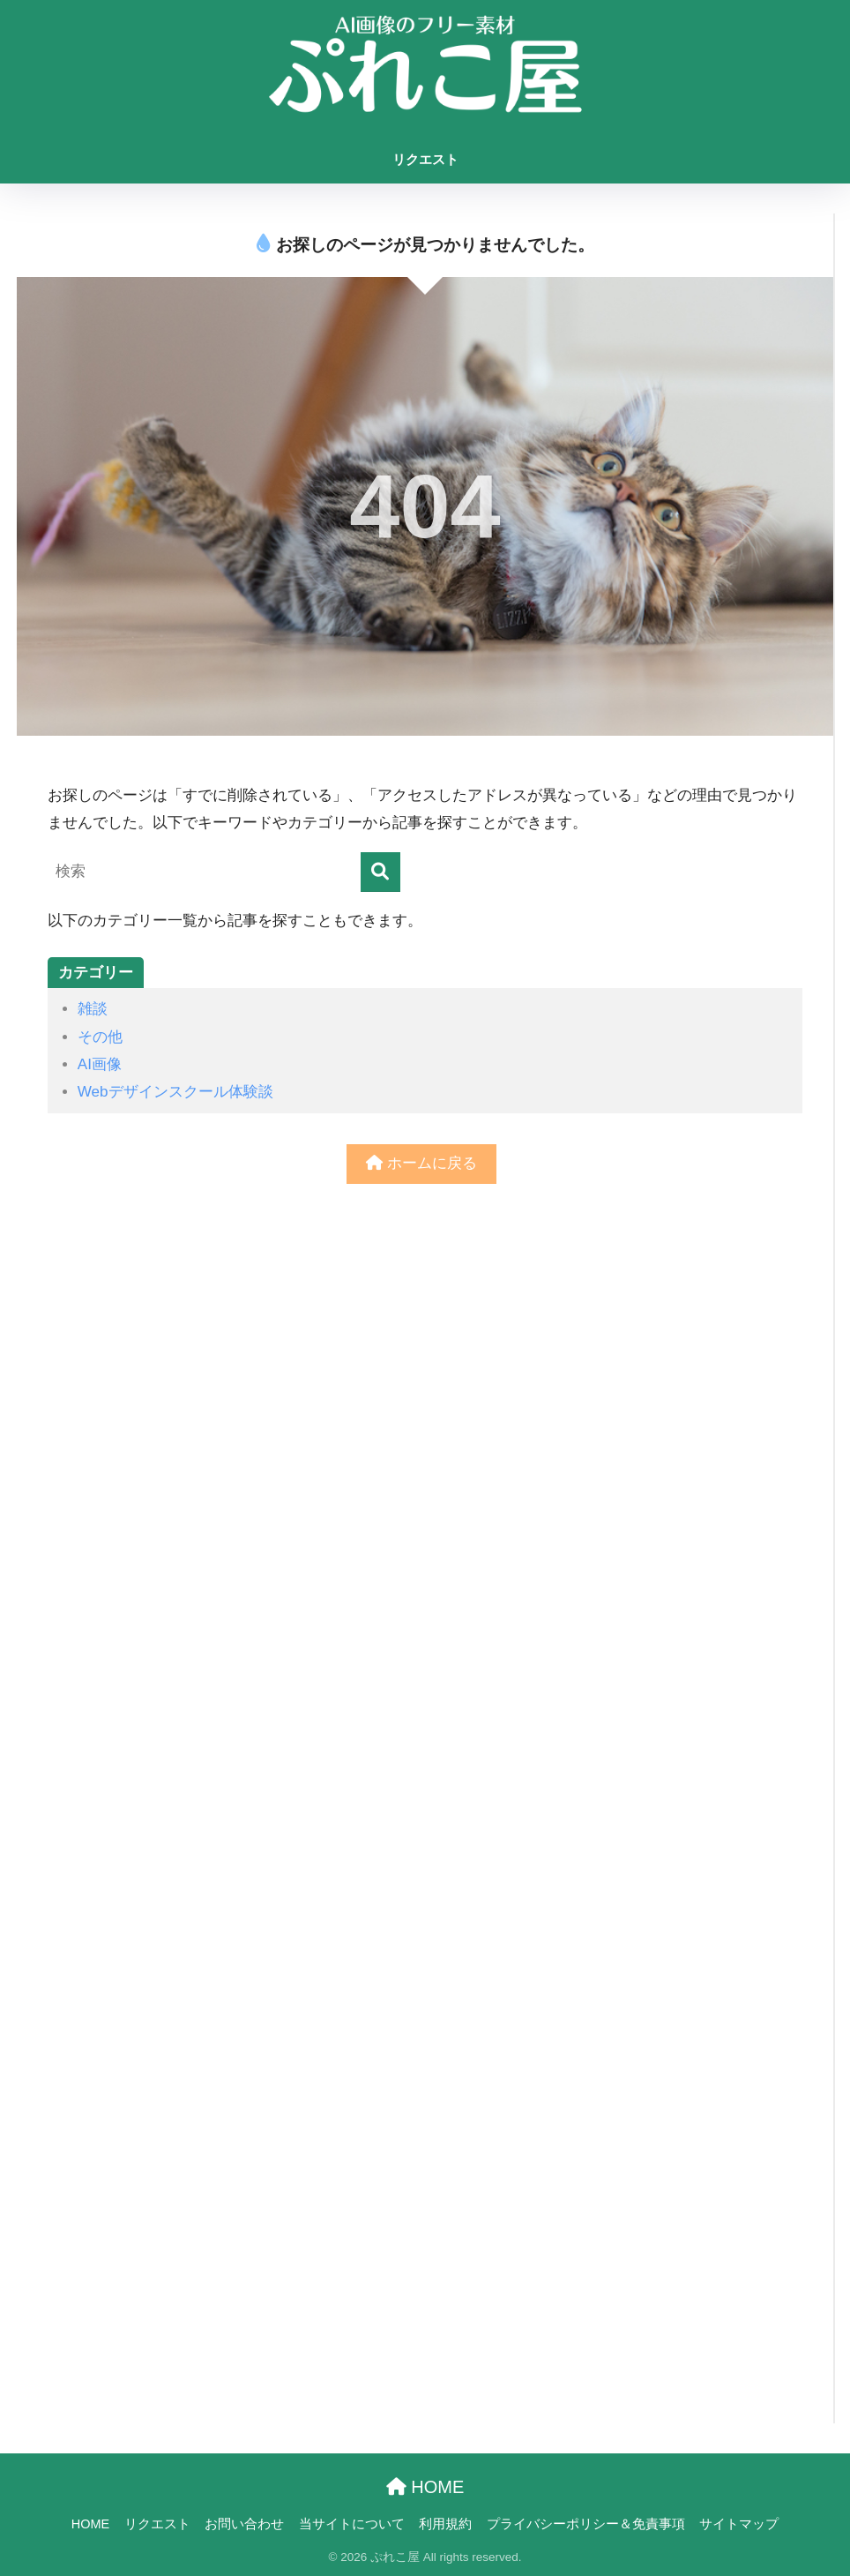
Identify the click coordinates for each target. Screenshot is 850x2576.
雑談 (93, 1008)
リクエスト (425, 159)
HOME (425, 2487)
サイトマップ (739, 2524)
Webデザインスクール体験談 (175, 1091)
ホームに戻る (421, 1163)
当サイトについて (352, 2524)
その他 (100, 1037)
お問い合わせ (244, 2524)
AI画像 (100, 1064)
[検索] (380, 872)
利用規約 (445, 2524)
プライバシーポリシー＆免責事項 (586, 2524)
